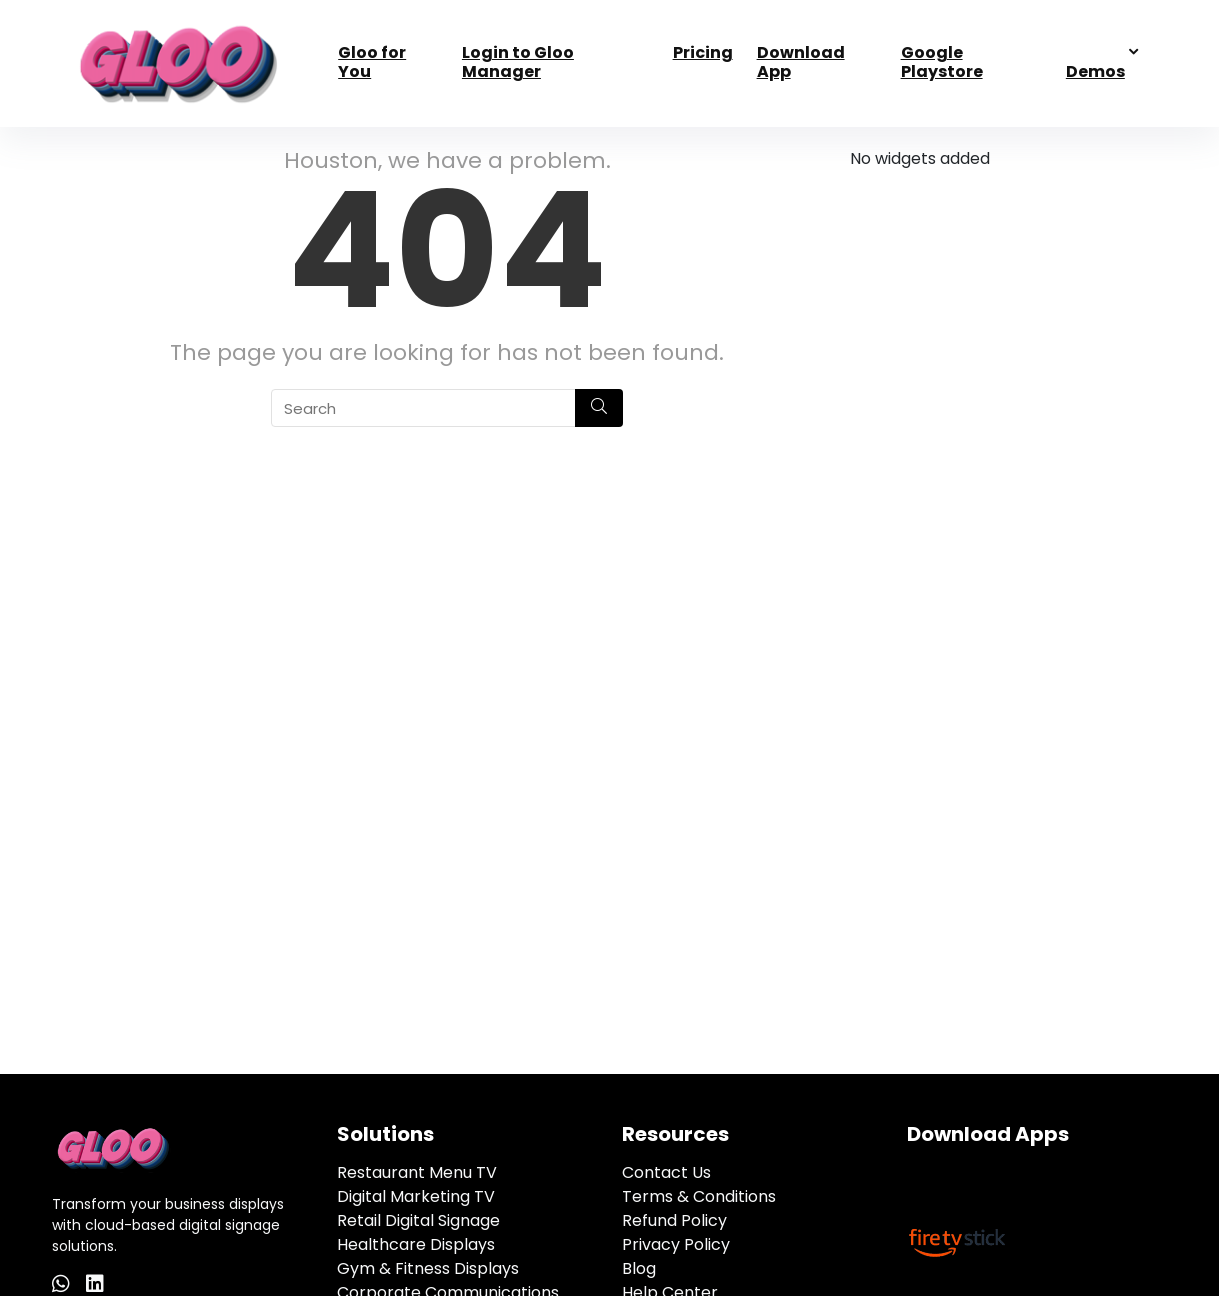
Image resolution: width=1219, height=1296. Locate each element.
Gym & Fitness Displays (428, 1268)
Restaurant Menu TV (417, 1172)
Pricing (703, 52)
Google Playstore (942, 62)
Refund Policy (674, 1220)
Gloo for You (372, 62)
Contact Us (666, 1172)
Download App (801, 62)
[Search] (599, 408)
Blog (639, 1268)
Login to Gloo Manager (518, 62)
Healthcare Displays (416, 1244)
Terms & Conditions (699, 1196)
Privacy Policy (676, 1244)
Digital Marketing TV (416, 1196)
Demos (1095, 71)
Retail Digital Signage (418, 1220)
